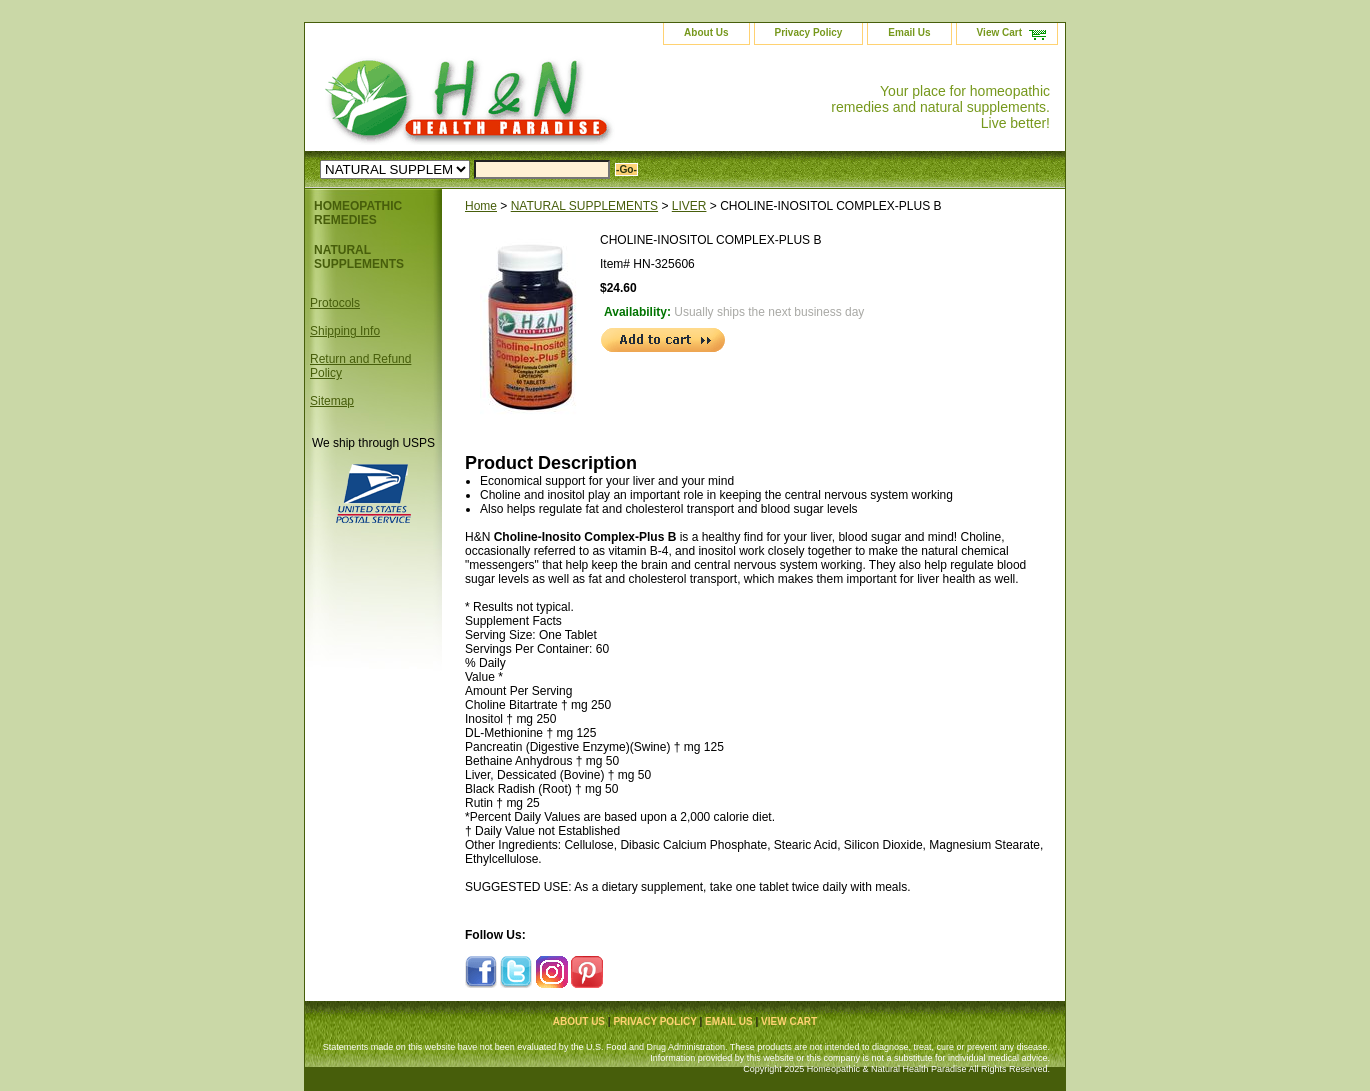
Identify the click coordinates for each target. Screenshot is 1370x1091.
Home (481, 206)
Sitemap (332, 401)
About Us (706, 32)
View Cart (999, 32)
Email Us (909, 32)
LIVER (689, 206)
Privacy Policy (809, 32)
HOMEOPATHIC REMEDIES (358, 213)
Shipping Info (345, 331)
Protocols (335, 303)
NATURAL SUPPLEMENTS (584, 206)
